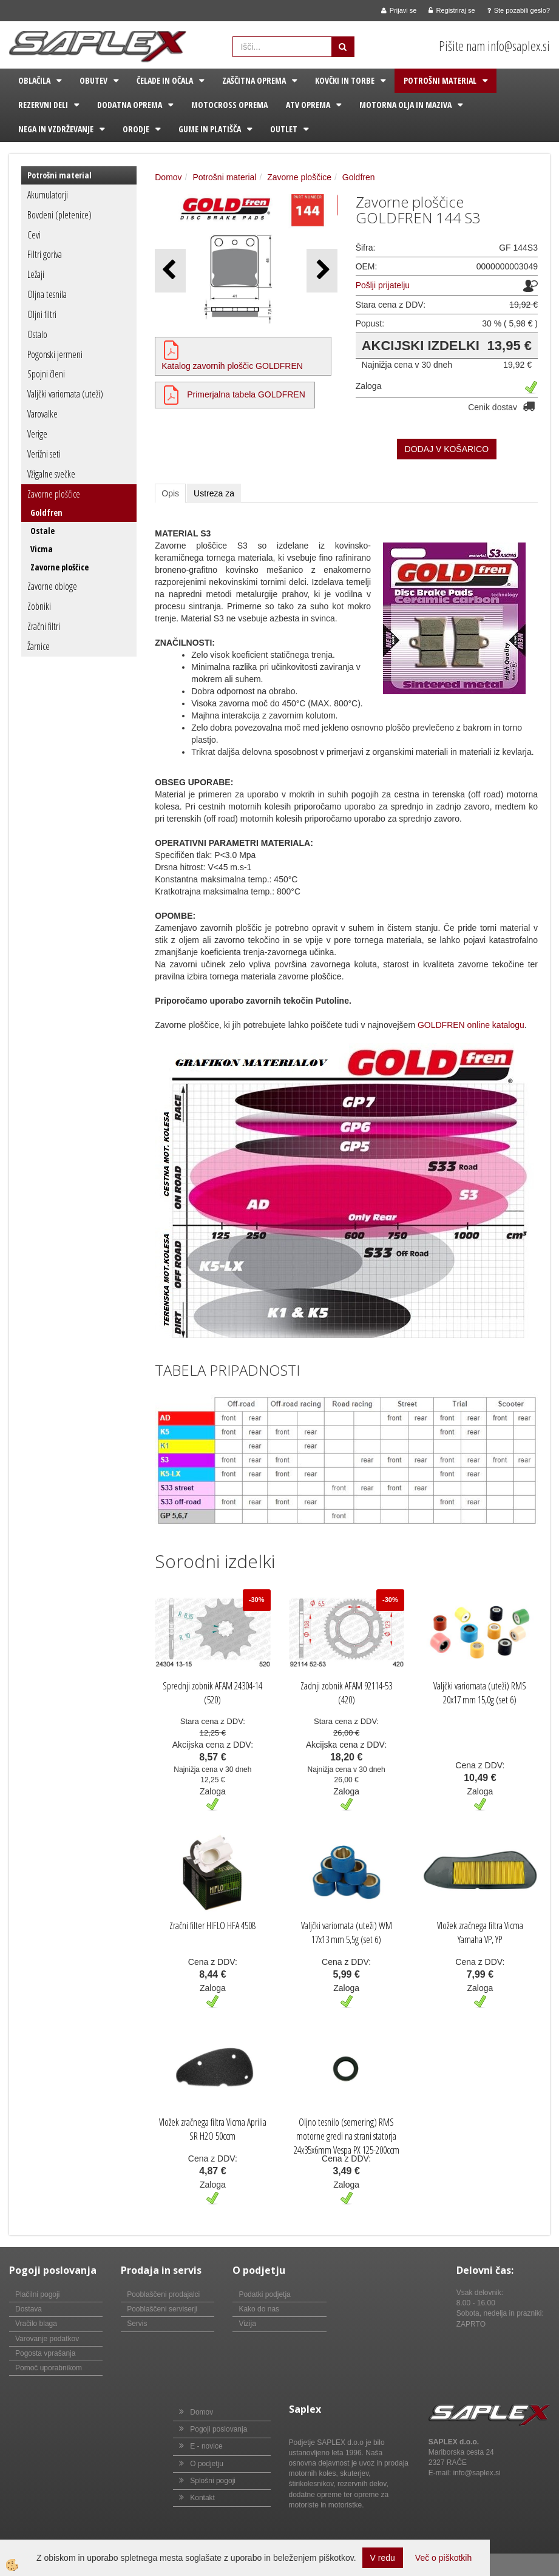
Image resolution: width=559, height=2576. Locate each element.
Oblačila (34, 80)
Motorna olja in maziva (405, 104)
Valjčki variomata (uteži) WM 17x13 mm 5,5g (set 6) (346, 1932)
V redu (382, 2558)
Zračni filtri (43, 626)
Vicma (41, 549)
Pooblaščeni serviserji (162, 2309)
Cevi (34, 235)
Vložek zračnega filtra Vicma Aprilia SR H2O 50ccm (212, 2129)
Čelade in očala (165, 80)
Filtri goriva (44, 254)
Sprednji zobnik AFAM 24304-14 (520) (212, 1692)
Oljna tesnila (47, 294)
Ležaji (35, 274)
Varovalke (42, 414)
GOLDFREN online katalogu (471, 1025)
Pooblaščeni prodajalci (163, 2294)
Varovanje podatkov (47, 2338)
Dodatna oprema (129, 104)
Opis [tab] (170, 493)
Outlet (283, 129)
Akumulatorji (47, 194)
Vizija (247, 2323)
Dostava (28, 2309)
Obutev (93, 80)
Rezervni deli (43, 104)
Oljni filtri (41, 314)
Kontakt (202, 2497)
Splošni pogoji (212, 2480)
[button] (322, 270)
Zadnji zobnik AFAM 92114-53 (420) (346, 1692)
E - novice (206, 2446)
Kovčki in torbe (344, 80)
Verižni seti (44, 454)
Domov (168, 177)
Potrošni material (440, 80)
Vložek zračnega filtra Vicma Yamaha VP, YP (480, 1932)
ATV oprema (308, 104)
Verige (37, 434)
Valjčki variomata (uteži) (65, 394)
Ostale (42, 530)
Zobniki (39, 606)
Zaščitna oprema (254, 80)
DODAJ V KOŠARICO (447, 449)
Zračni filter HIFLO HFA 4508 (212, 1925)
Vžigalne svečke (51, 474)
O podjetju (206, 2463)
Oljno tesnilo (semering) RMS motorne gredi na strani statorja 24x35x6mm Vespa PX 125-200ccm (346, 2136)
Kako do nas (259, 2309)
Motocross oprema (229, 104)
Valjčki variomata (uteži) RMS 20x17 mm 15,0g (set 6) (479, 1692)
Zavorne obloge (52, 586)
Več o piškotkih (443, 2558)
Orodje (136, 129)
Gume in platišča (209, 129)
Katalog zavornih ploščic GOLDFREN (232, 366)
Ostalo (37, 334)
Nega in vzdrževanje (55, 129)
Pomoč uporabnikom (48, 2368)
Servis (137, 2323)
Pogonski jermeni (55, 354)
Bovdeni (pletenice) (59, 214)
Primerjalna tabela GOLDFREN (246, 394)
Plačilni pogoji (37, 2294)
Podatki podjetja (264, 2294)
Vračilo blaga (36, 2323)
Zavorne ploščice (53, 494)
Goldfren (46, 512)
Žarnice (38, 646)
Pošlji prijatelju (383, 285)
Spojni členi (46, 373)
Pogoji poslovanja (218, 2429)
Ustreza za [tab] (214, 493)
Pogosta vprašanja (45, 2353)
